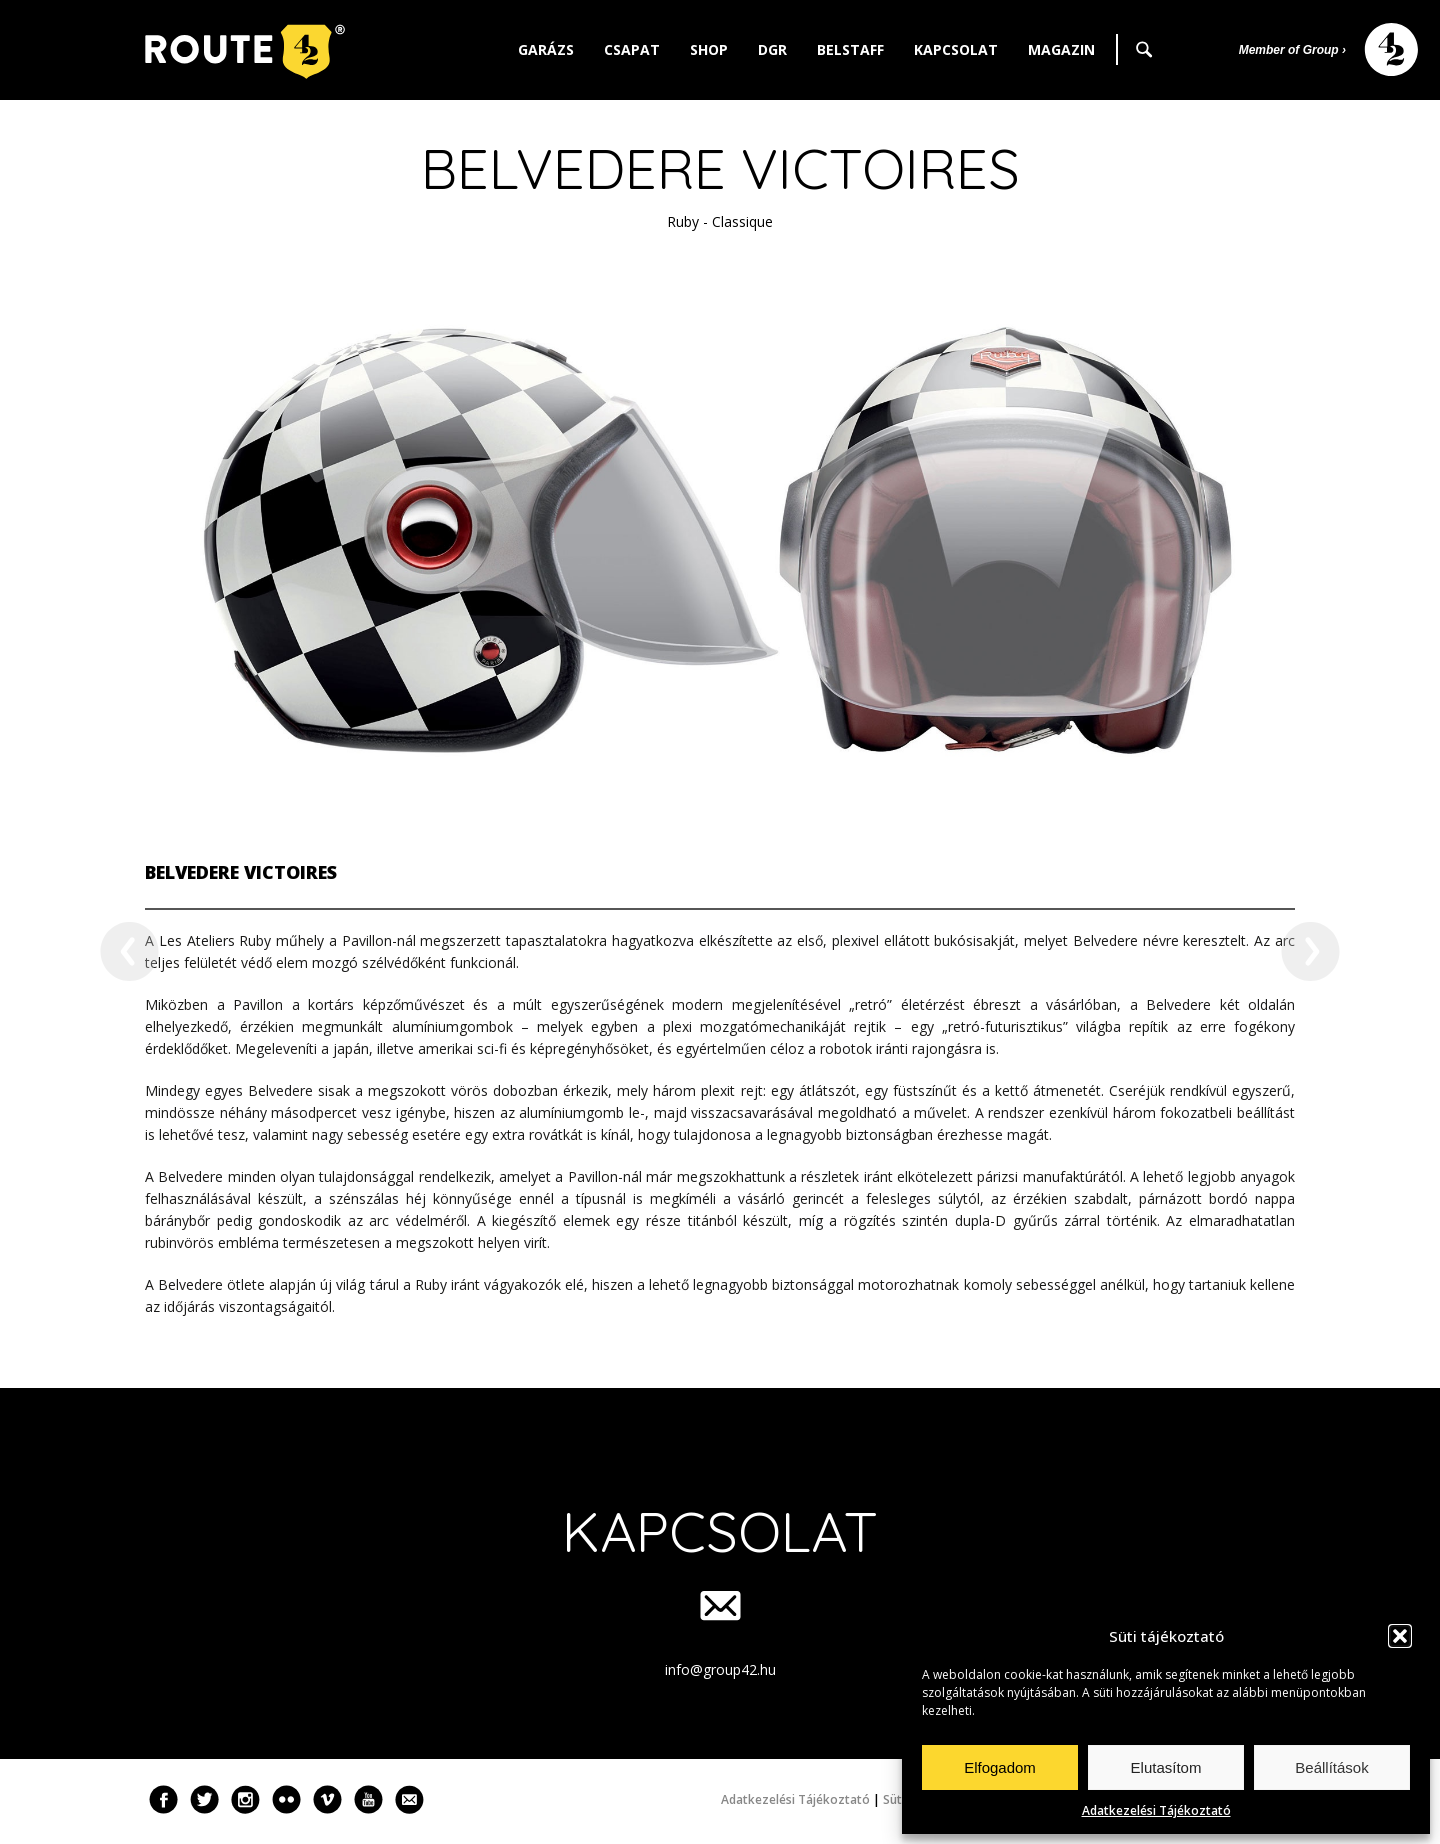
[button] (1400, 1636)
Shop (709, 49)
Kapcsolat (956, 49)
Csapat (632, 49)
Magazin (1061, 49)
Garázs (546, 49)
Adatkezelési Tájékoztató (1156, 1810)
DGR (772, 49)
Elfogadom (1000, 1767)
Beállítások (1331, 1767)
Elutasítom (1166, 1767)
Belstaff (850, 49)
